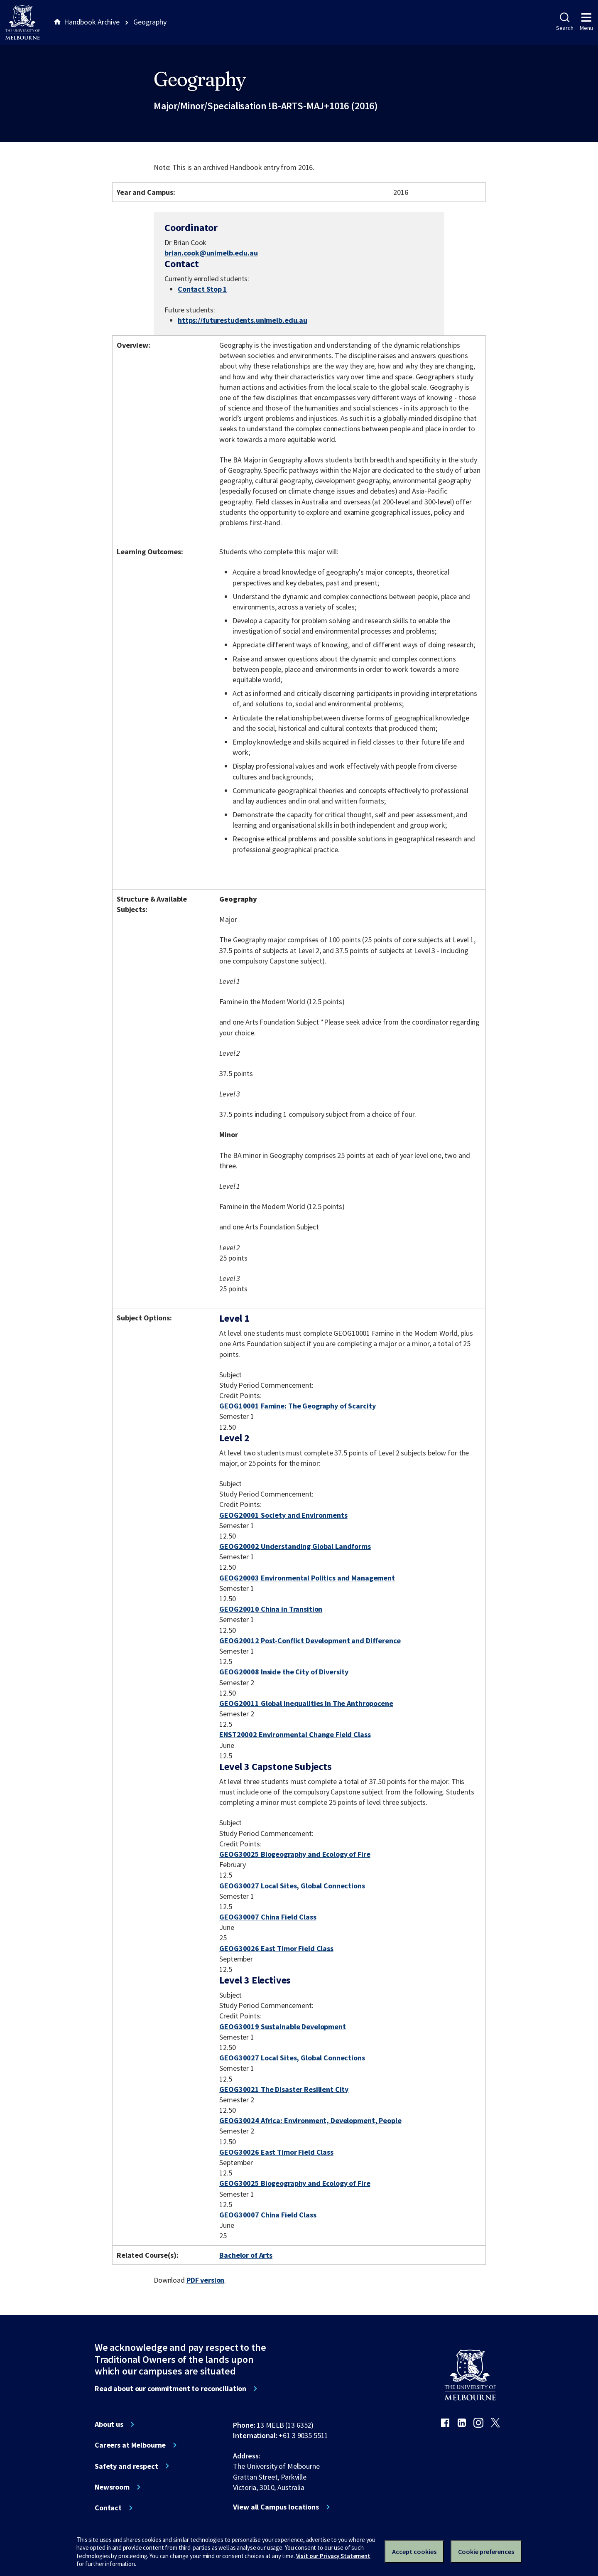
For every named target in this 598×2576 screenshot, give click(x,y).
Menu (586, 22)
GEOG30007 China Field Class (267, 1917)
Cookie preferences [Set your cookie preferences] (486, 2551)
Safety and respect (126, 2466)
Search (564, 22)
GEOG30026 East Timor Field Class (276, 1948)
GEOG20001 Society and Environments (283, 1515)
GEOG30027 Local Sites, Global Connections (292, 1885)
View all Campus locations (276, 2507)
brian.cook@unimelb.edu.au (211, 253)
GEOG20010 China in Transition (270, 1609)
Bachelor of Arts (245, 2255)
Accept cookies (414, 2551)
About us (109, 2424)
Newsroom (112, 2487)
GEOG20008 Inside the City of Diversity (283, 1671)
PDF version (205, 2280)
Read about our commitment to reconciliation (170, 2388)
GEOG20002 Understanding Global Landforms (295, 1546)
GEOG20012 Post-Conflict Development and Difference (309, 1640)
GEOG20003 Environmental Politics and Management (307, 1578)
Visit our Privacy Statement (333, 2556)
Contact (108, 2507)
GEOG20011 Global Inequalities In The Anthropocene (306, 1703)
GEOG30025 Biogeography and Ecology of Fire (294, 1854)
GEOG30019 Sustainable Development (282, 2026)
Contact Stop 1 (202, 289)
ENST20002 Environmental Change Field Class (294, 1734)
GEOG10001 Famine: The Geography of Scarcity (297, 1406)
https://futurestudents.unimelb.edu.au (242, 320)
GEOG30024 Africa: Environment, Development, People (310, 2120)
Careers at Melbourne (130, 2445)
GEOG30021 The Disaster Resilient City (283, 2089)
